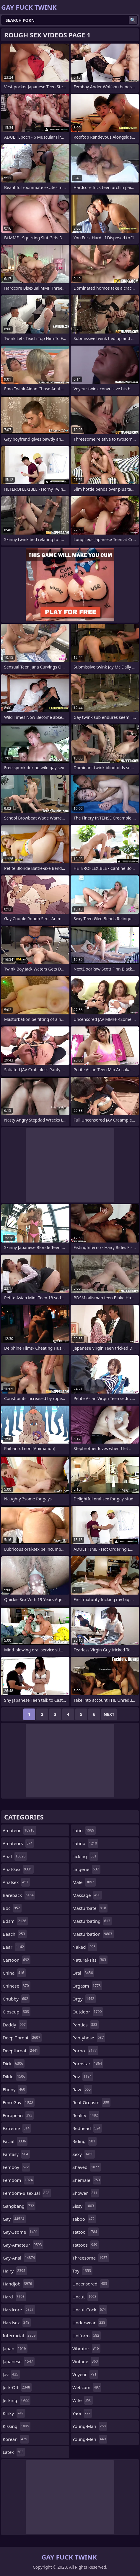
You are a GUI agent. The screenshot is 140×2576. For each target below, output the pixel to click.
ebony (15, 2089)
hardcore (19, 2309)
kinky (14, 2413)
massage (87, 1895)
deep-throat (22, 2037)
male (84, 1882)
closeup (16, 2011)
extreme (17, 2128)
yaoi (82, 2413)
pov (82, 2076)
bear (14, 1947)
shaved (86, 2167)
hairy (15, 2270)
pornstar (87, 2063)
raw (82, 2089)
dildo (15, 2076)
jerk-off (17, 2387)
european (18, 2115)
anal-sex (18, 1869)
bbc (12, 1908)
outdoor (87, 2011)
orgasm (87, 1985)
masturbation (93, 1934)
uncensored (90, 2283)
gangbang (19, 2206)
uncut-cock (89, 2309)
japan (15, 2348)
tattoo (85, 2231)
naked (84, 1947)
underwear (89, 2322)
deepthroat (21, 2050)
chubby (16, 1998)
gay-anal (19, 2257)
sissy (84, 2206)
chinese (16, 1985)
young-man (89, 2426)
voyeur (85, 2374)
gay (14, 2219)
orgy (84, 1998)
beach (15, 1934)
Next (109, 1714)
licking (85, 1856)
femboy (16, 2167)
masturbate (90, 1908)
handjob (18, 2283)
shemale (86, 2180)
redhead (87, 2128)
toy (82, 2270)
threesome (90, 2257)
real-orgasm (91, 2102)
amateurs (18, 1843)
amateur (19, 1830)
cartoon (16, 1959)
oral (83, 1972)
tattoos (85, 2244)
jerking (16, 2400)
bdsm (15, 1921)
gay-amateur (23, 2244)
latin (84, 1830)
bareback (19, 1895)
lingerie (86, 1869)
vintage (85, 2361)
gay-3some (21, 2231)
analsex (16, 1882)
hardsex (17, 2322)
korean (16, 2439)
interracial (20, 2335)
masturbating (92, 1921)
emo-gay (19, 2102)
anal (15, 1856)
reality (85, 2115)
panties (85, 2024)
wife (82, 2400)
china (14, 1972)
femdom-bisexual (27, 2193)
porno (85, 2050)
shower (85, 2193)
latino (85, 1843)
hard (14, 2296)
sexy (83, 2154)
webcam (86, 2387)
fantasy (16, 2154)
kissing (16, 2426)
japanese (19, 2361)
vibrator (86, 2348)
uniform (86, 2335)
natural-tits (90, 1959)
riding (84, 2141)
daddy (15, 2024)
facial (15, 2141)
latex (14, 2452)
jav (11, 2374)
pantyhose (88, 2037)
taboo (84, 2219)
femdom (18, 2180)
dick (14, 2063)
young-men (89, 2439)
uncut (85, 2296)
